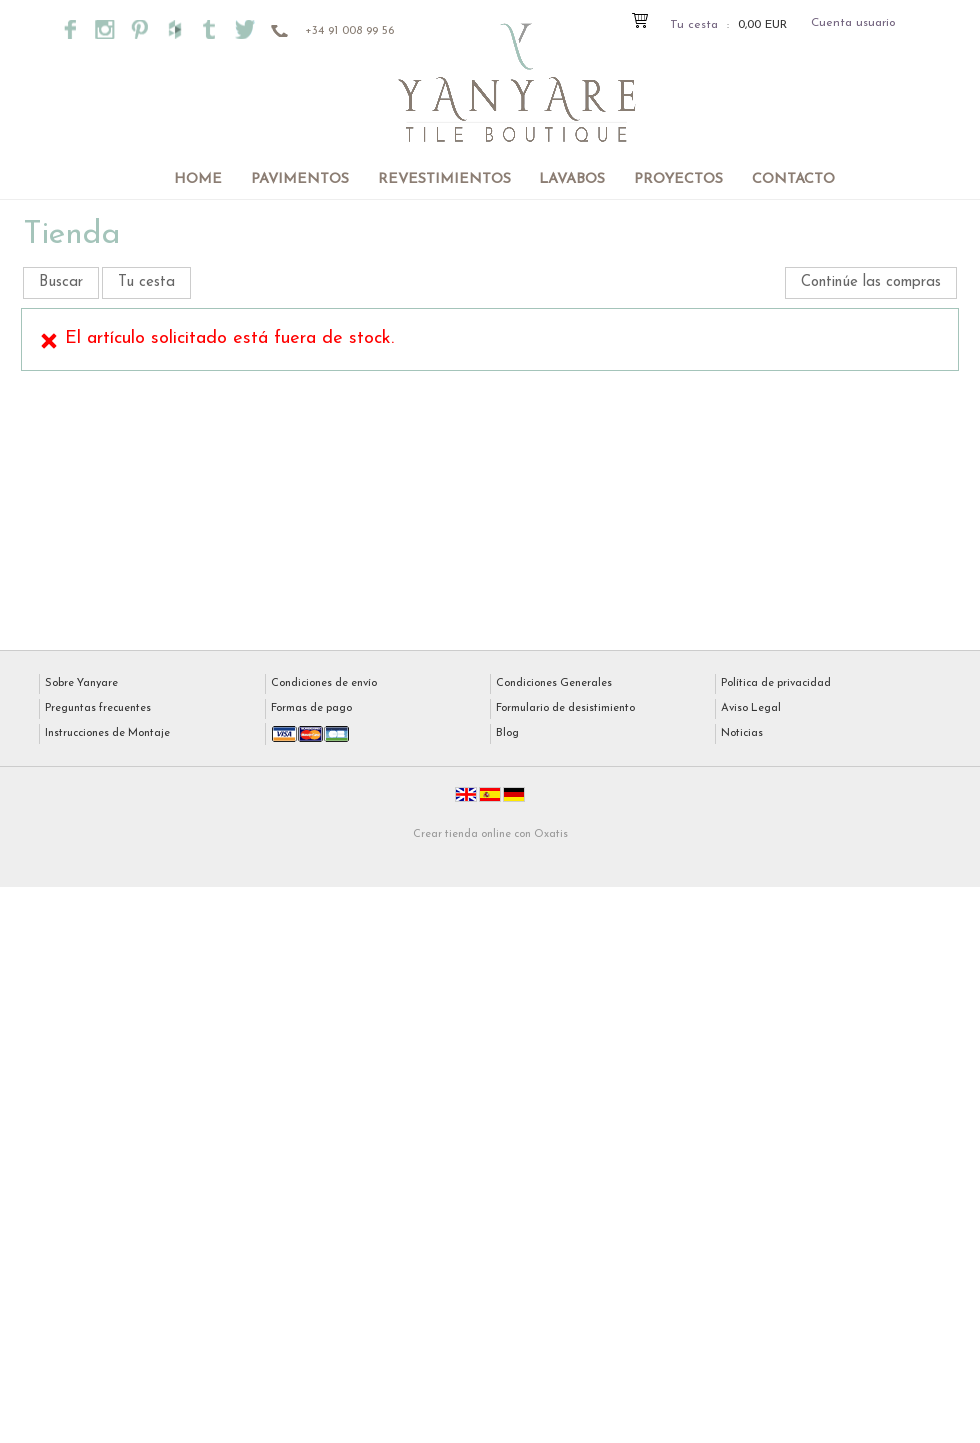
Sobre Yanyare (81, 683)
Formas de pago (311, 708)
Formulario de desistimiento (565, 708)
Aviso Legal (751, 708)
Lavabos (572, 179)
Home (198, 179)
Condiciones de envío (324, 683)
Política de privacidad (776, 683)
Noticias (742, 733)
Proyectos (678, 179)
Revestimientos (444, 179)
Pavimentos (300, 179)
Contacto (793, 179)
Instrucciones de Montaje (107, 733)
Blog (507, 733)
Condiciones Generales (554, 683)
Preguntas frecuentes (98, 708)
